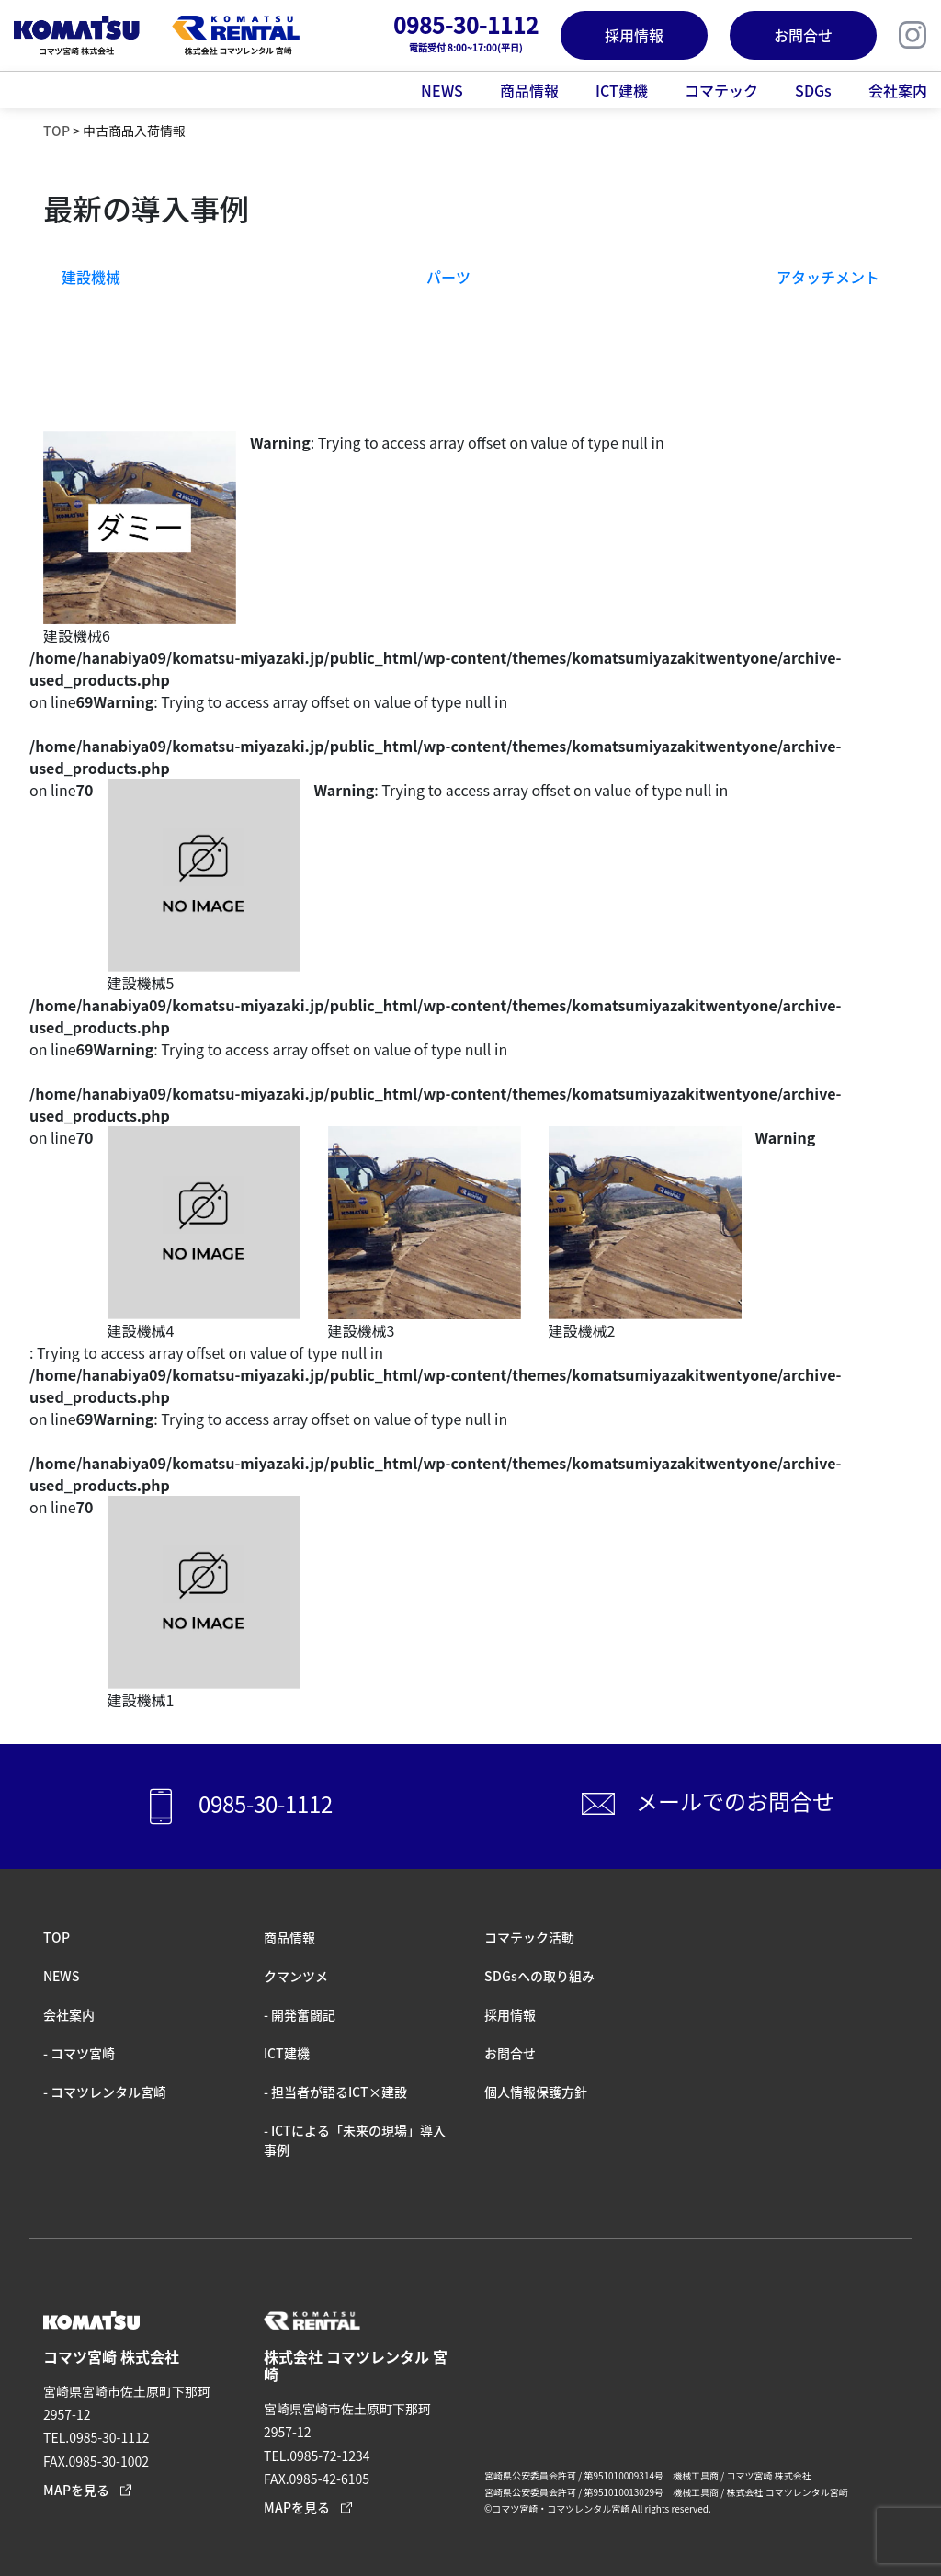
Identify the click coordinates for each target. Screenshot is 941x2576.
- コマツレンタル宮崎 (104, 2091)
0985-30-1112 (235, 1806)
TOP (56, 130)
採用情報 (634, 35)
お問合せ (803, 35)
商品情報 (529, 90)
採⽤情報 (510, 2014)
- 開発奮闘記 (299, 2014)
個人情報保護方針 (535, 2091)
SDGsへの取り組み (539, 1975)
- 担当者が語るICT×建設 (335, 2091)
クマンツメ (296, 1975)
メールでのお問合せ (704, 1804)
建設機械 (91, 277)
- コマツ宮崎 (79, 2053)
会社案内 (897, 90)
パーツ (448, 277)
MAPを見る (76, 2489)
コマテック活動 (529, 1937)
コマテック (721, 90)
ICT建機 (621, 90)
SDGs (813, 90)
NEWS (442, 90)
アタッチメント (828, 277)
